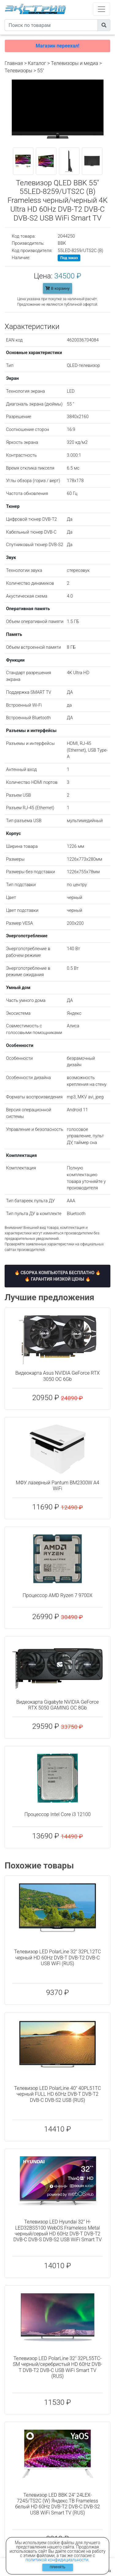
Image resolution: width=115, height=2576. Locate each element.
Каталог (37, 63)
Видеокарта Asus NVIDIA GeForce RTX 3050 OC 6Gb (57, 1376)
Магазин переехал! (57, 46)
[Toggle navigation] (101, 9)
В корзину (57, 288)
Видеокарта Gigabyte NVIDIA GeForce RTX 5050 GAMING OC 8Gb (57, 1705)
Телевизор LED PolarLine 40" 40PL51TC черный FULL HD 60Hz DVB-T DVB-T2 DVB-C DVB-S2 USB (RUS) (57, 2094)
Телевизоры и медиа (74, 63)
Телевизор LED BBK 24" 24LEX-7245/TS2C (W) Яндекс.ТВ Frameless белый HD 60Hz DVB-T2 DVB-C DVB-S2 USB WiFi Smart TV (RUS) (57, 2504)
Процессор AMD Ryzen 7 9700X (57, 1595)
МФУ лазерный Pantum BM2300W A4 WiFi (57, 1485)
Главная (14, 63)
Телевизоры (18, 71)
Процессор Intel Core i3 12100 (57, 1814)
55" (40, 71)
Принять (57, 2567)
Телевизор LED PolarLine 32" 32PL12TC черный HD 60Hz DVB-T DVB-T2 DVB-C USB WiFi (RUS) (57, 1957)
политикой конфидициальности (56, 2559)
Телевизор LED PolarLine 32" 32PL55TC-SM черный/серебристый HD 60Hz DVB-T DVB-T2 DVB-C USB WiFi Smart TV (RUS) (57, 2367)
